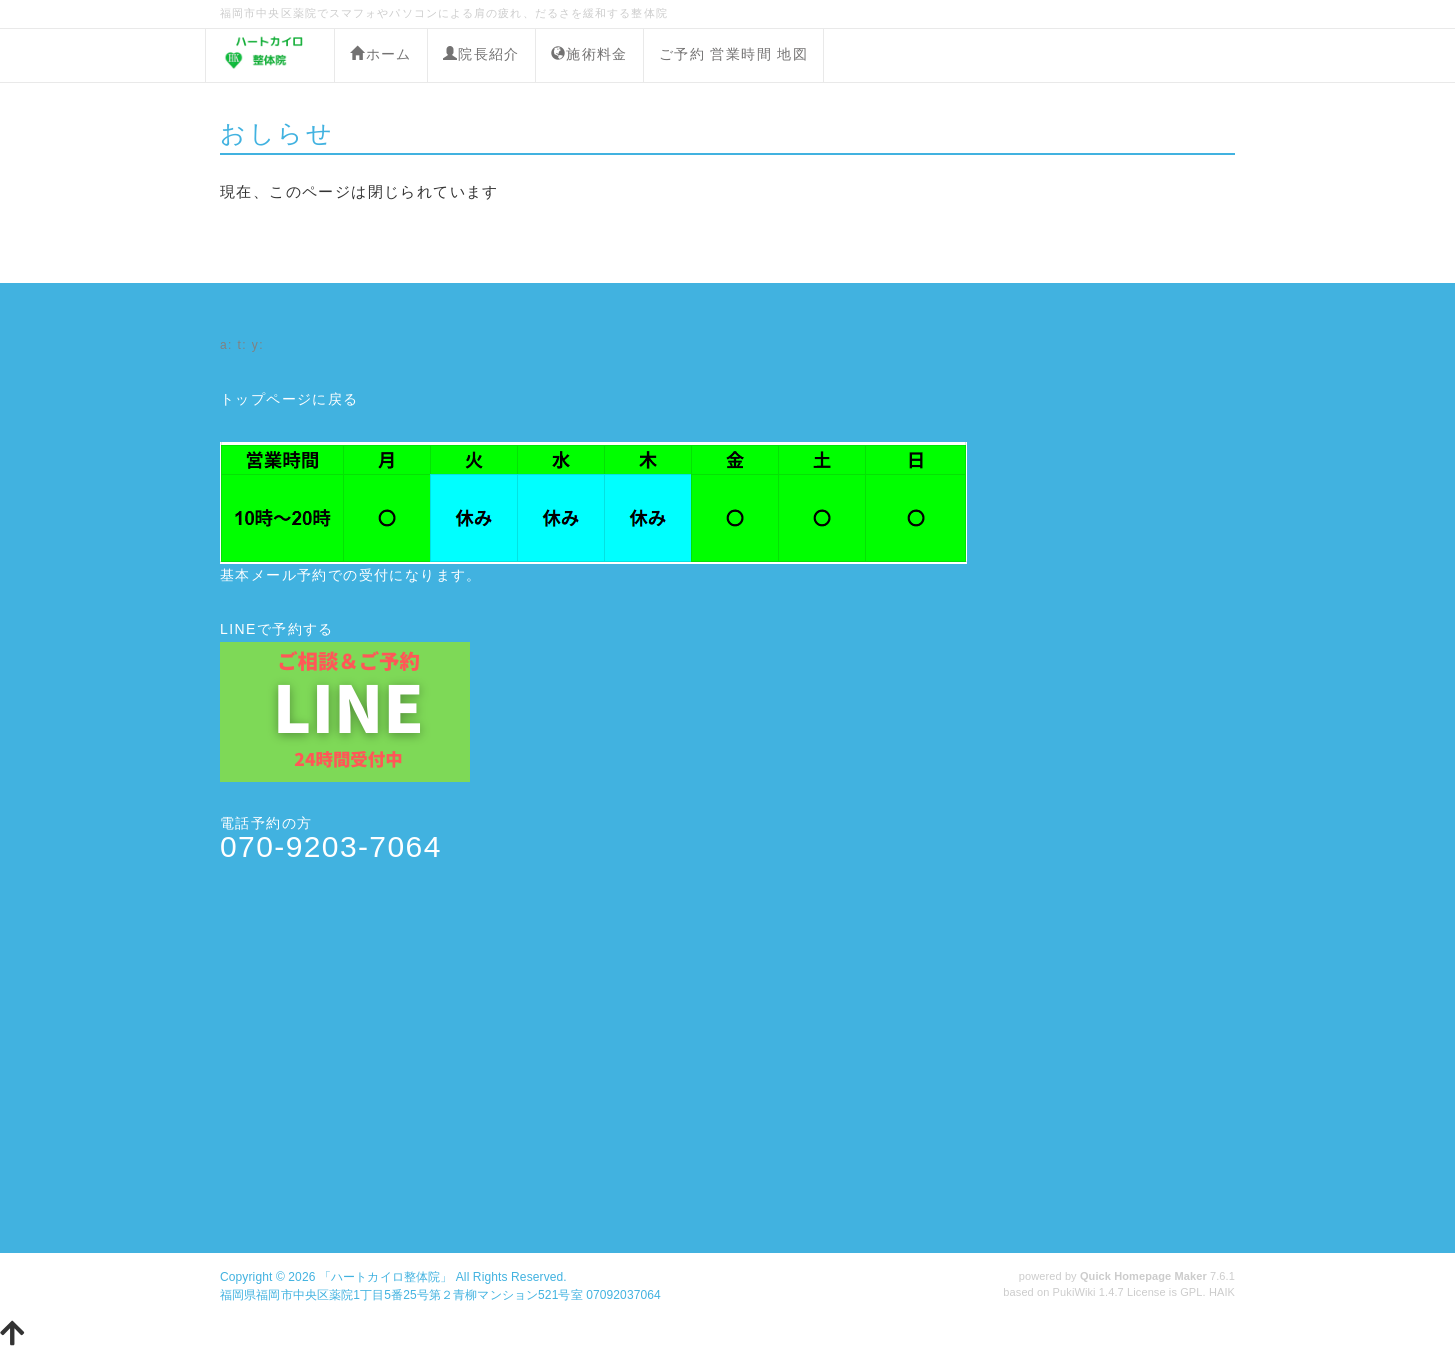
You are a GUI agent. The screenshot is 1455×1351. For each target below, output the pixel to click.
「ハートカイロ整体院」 (385, 1277)
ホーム (381, 54)
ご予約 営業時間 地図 (733, 54)
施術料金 (589, 54)
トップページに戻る (289, 399)
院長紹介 (481, 54)
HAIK (1222, 1292)
